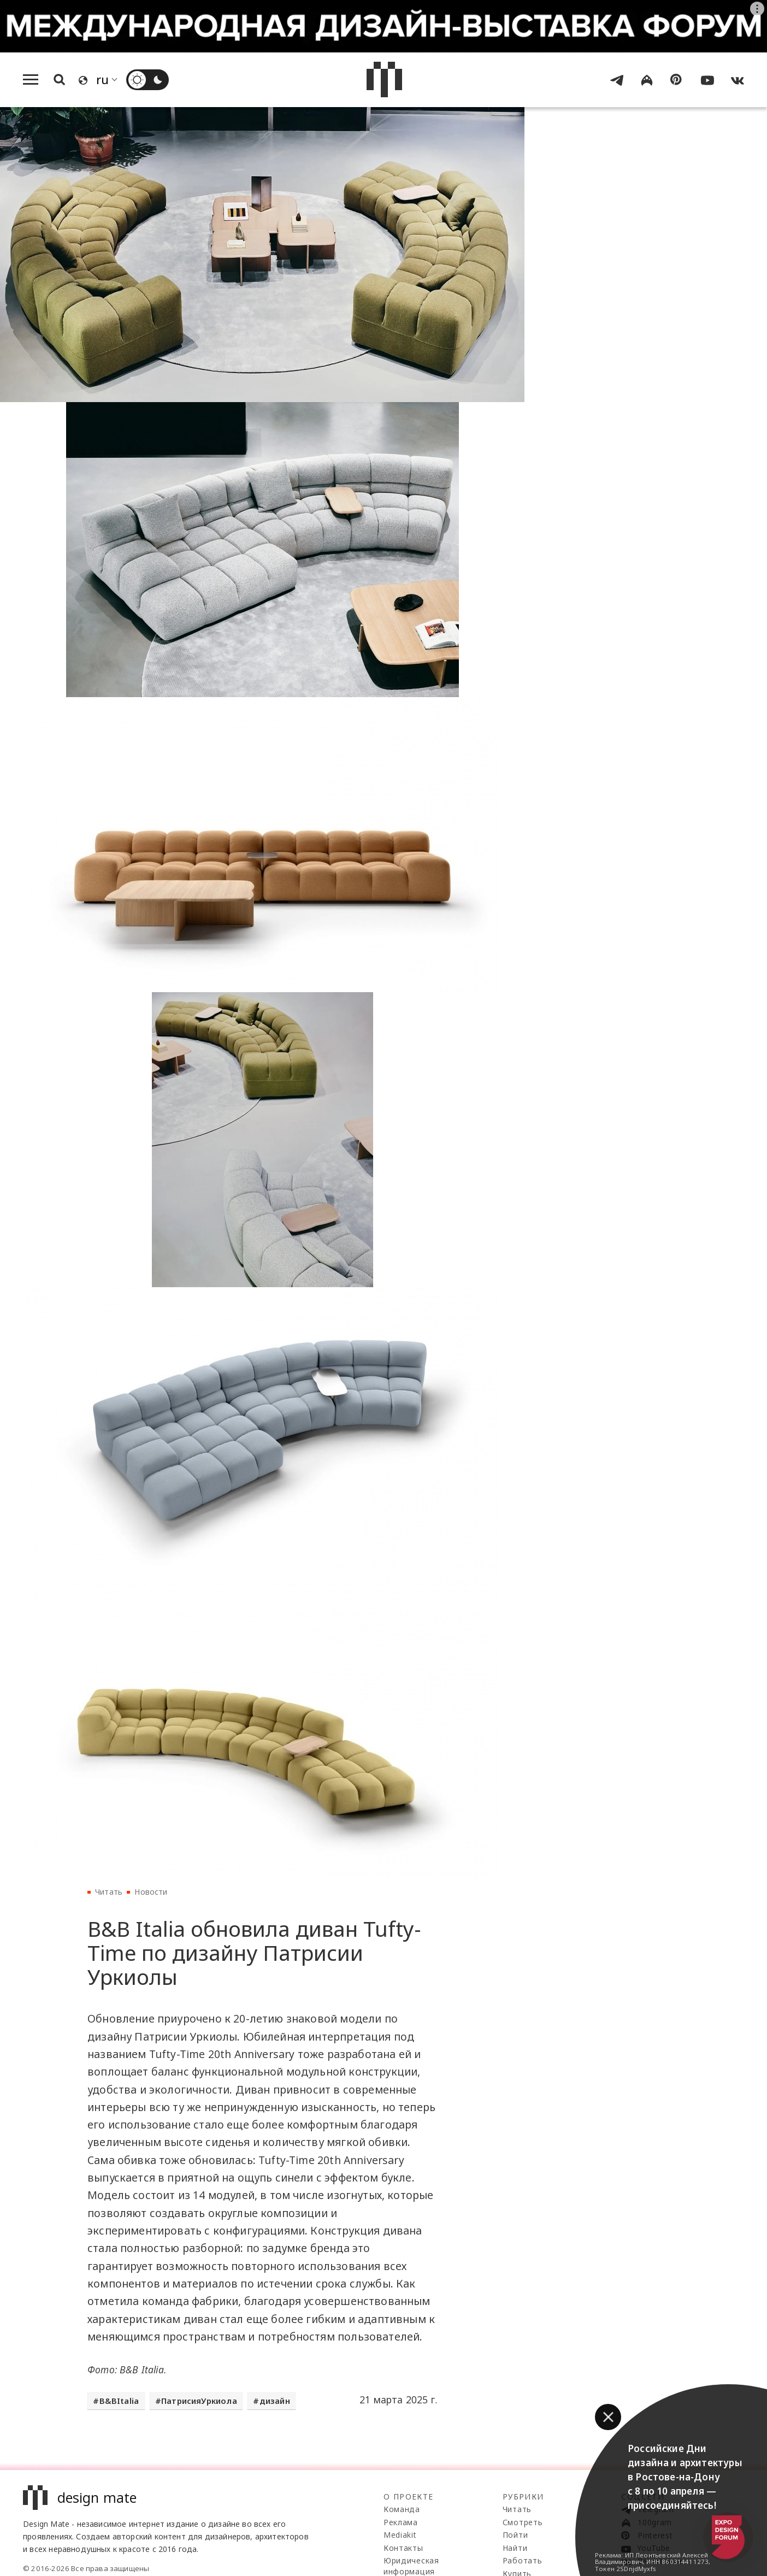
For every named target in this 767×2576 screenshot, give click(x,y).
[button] (608, 2417)
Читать (108, 1892)
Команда (402, 2509)
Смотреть (523, 2522)
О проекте (409, 2496)
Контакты (403, 2548)
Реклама (401, 2522)
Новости (150, 1892)
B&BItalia (119, 2400)
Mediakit (400, 2535)
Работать (522, 2560)
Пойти (515, 2535)
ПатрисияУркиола (199, 2400)
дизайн (274, 2400)
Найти (515, 2548)
